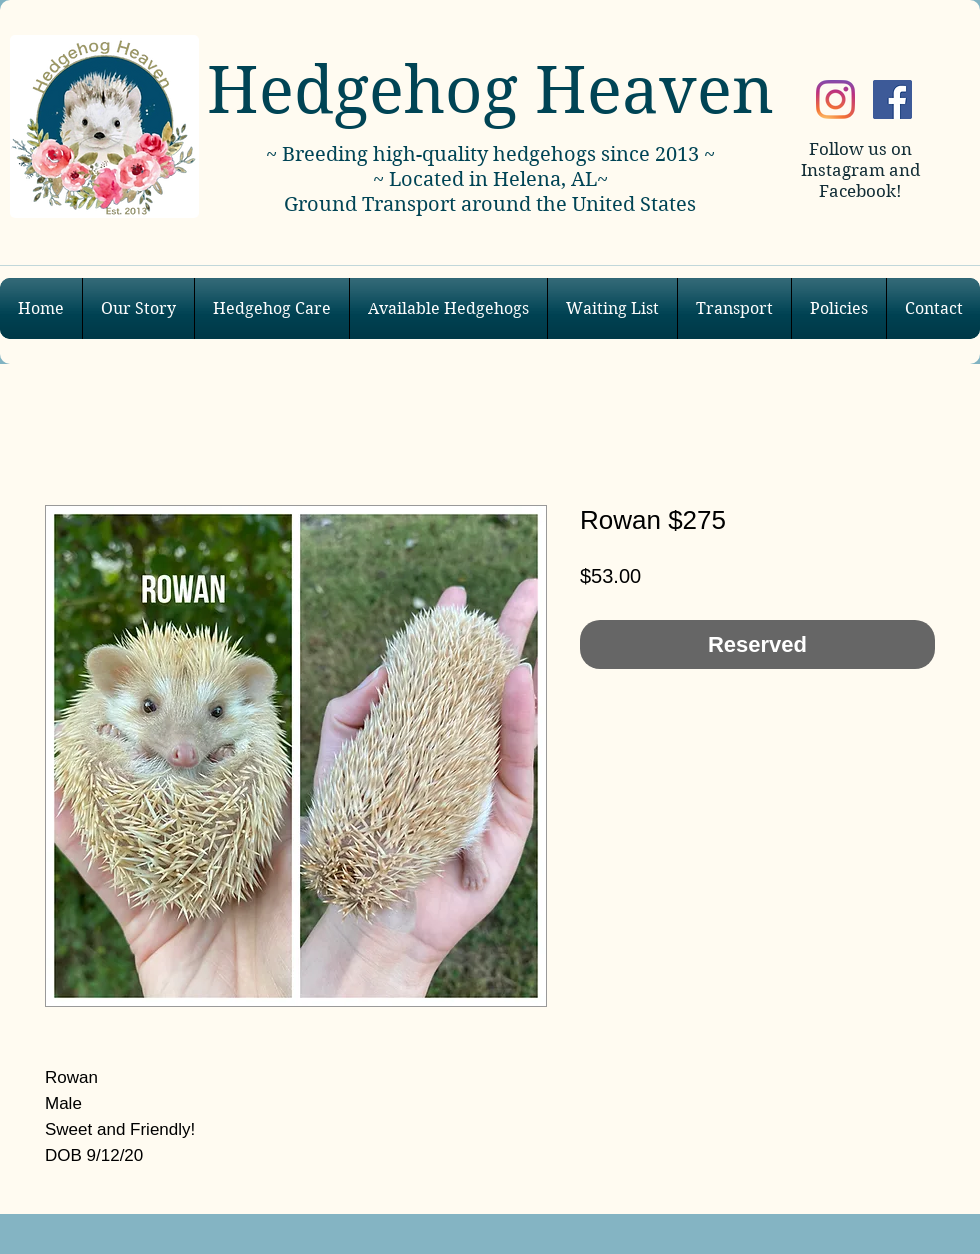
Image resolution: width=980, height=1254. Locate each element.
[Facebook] (892, 99)
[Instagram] (835, 99)
